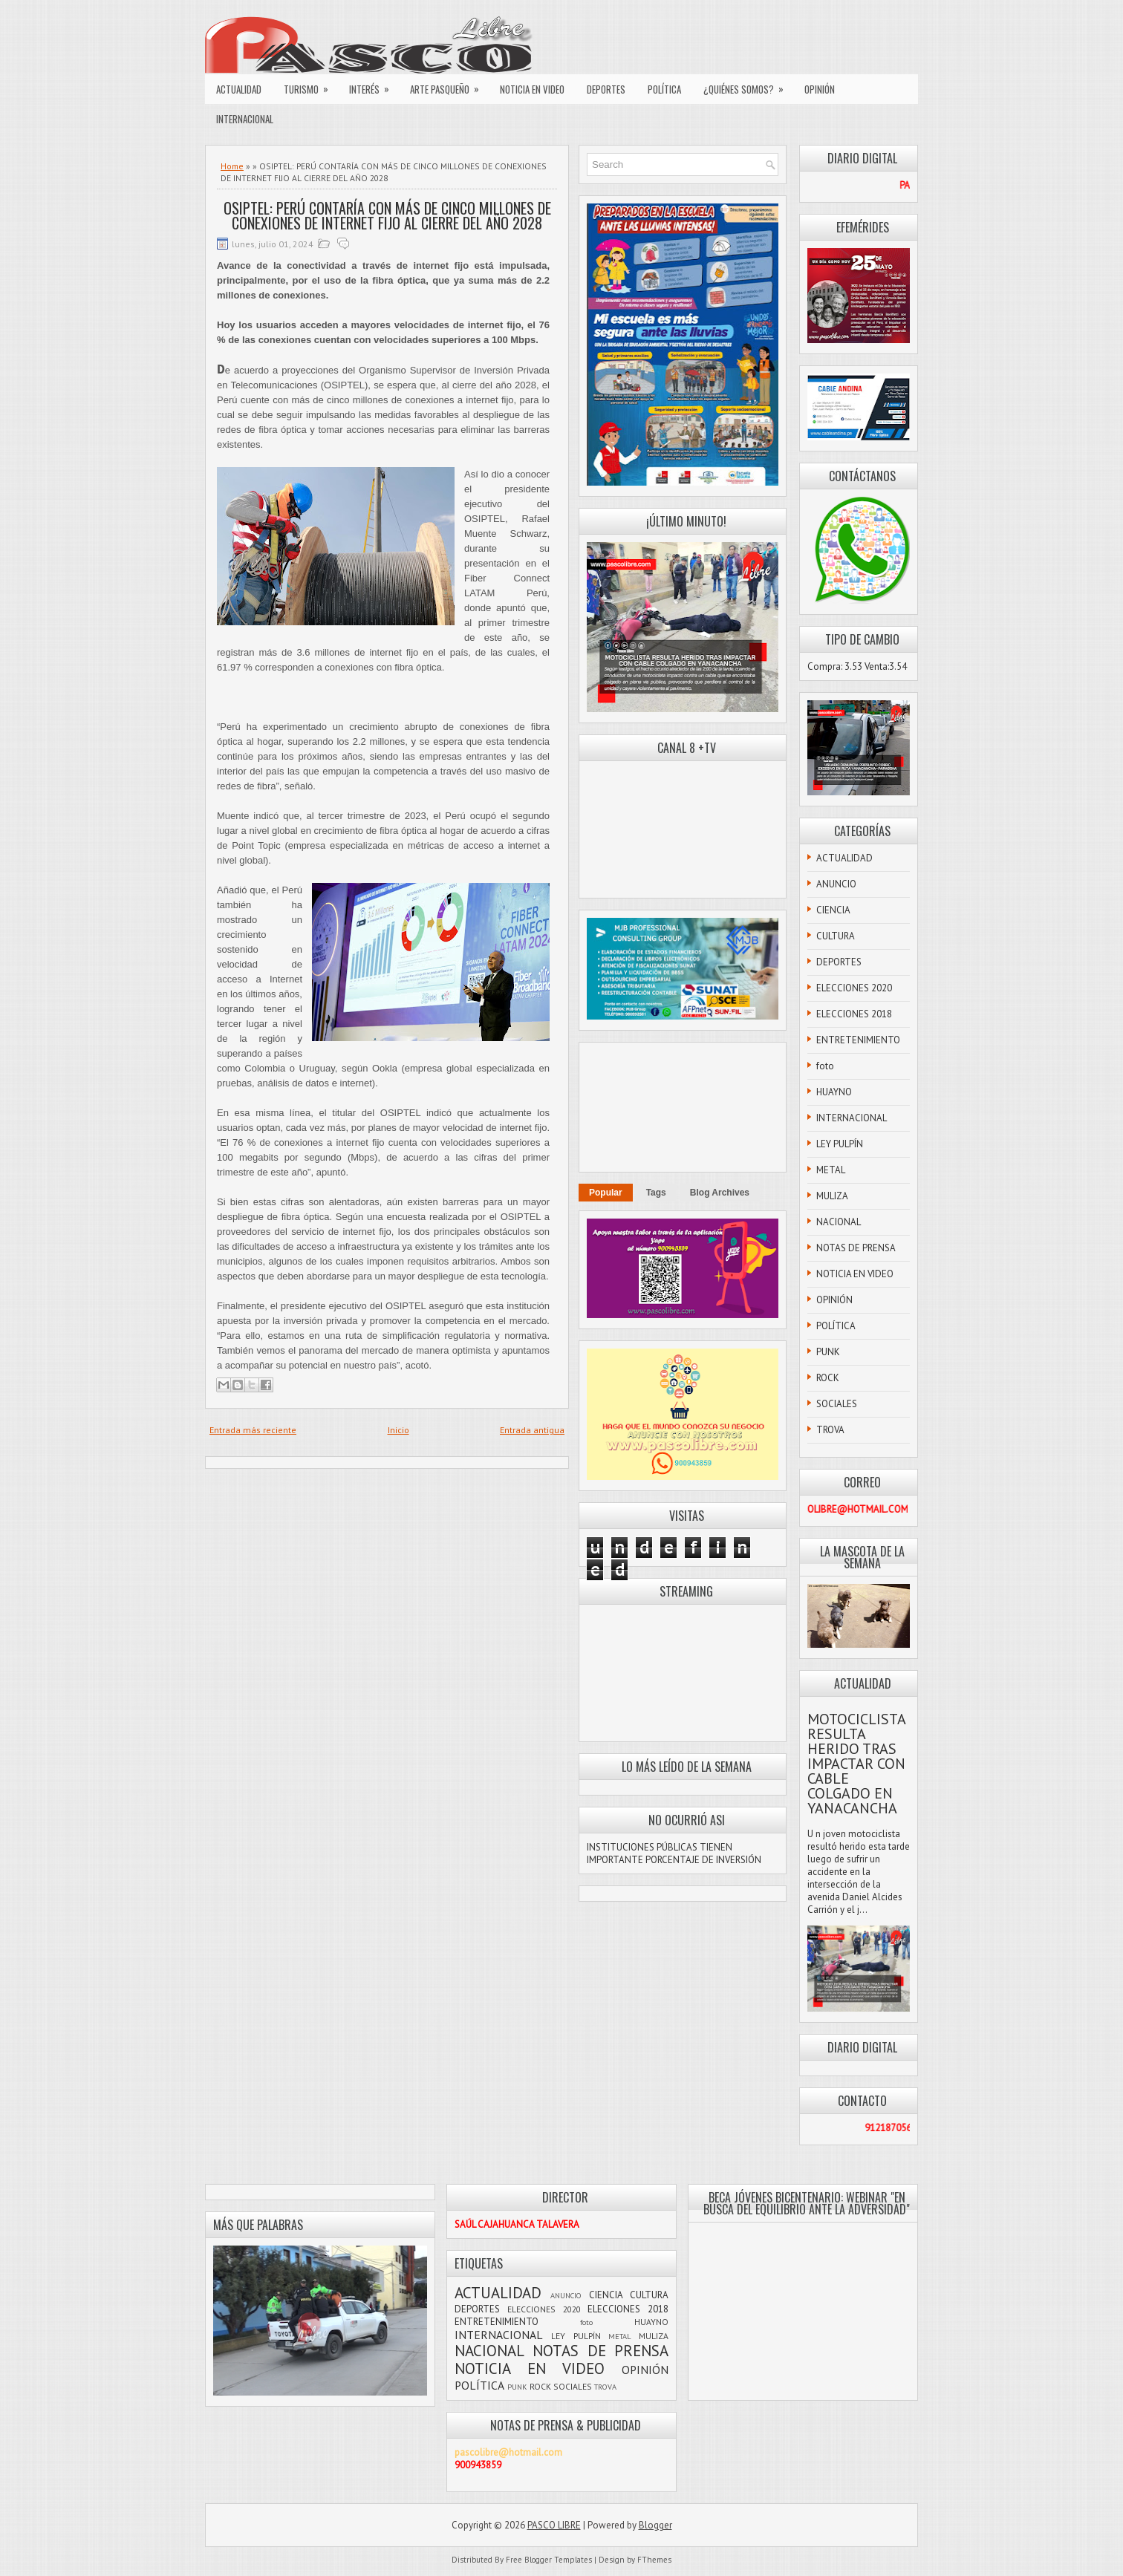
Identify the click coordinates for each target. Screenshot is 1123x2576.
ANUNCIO (836, 884)
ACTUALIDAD (238, 89)
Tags (656, 1192)
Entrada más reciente (252, 1429)
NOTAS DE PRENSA (856, 1248)
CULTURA (835, 936)
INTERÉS (374, 85)
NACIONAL (838, 1222)
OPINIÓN (819, 89)
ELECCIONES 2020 (854, 988)
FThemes (654, 2559)
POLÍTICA (664, 89)
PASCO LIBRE (554, 2525)
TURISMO (311, 85)
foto (825, 1066)
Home (232, 166)
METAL (830, 1170)
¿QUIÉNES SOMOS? (748, 85)
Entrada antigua (532, 1429)
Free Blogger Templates (549, 2559)
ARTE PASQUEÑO (449, 85)
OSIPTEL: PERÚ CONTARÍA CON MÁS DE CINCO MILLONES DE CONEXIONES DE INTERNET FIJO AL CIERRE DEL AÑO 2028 (387, 215)
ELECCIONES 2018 (854, 1014)
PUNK (828, 1352)
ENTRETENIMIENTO (858, 1040)
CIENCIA (833, 910)
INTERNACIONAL (244, 118)
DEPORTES (606, 89)
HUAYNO (834, 1092)
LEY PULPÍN (839, 1144)
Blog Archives (719, 1192)
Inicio (398, 1429)
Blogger (655, 2525)
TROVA (830, 1430)
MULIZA (832, 1196)
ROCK (827, 1378)
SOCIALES (836, 1404)
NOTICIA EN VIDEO (532, 89)
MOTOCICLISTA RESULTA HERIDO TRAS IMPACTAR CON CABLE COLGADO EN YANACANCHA (856, 1763)
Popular (605, 1192)
